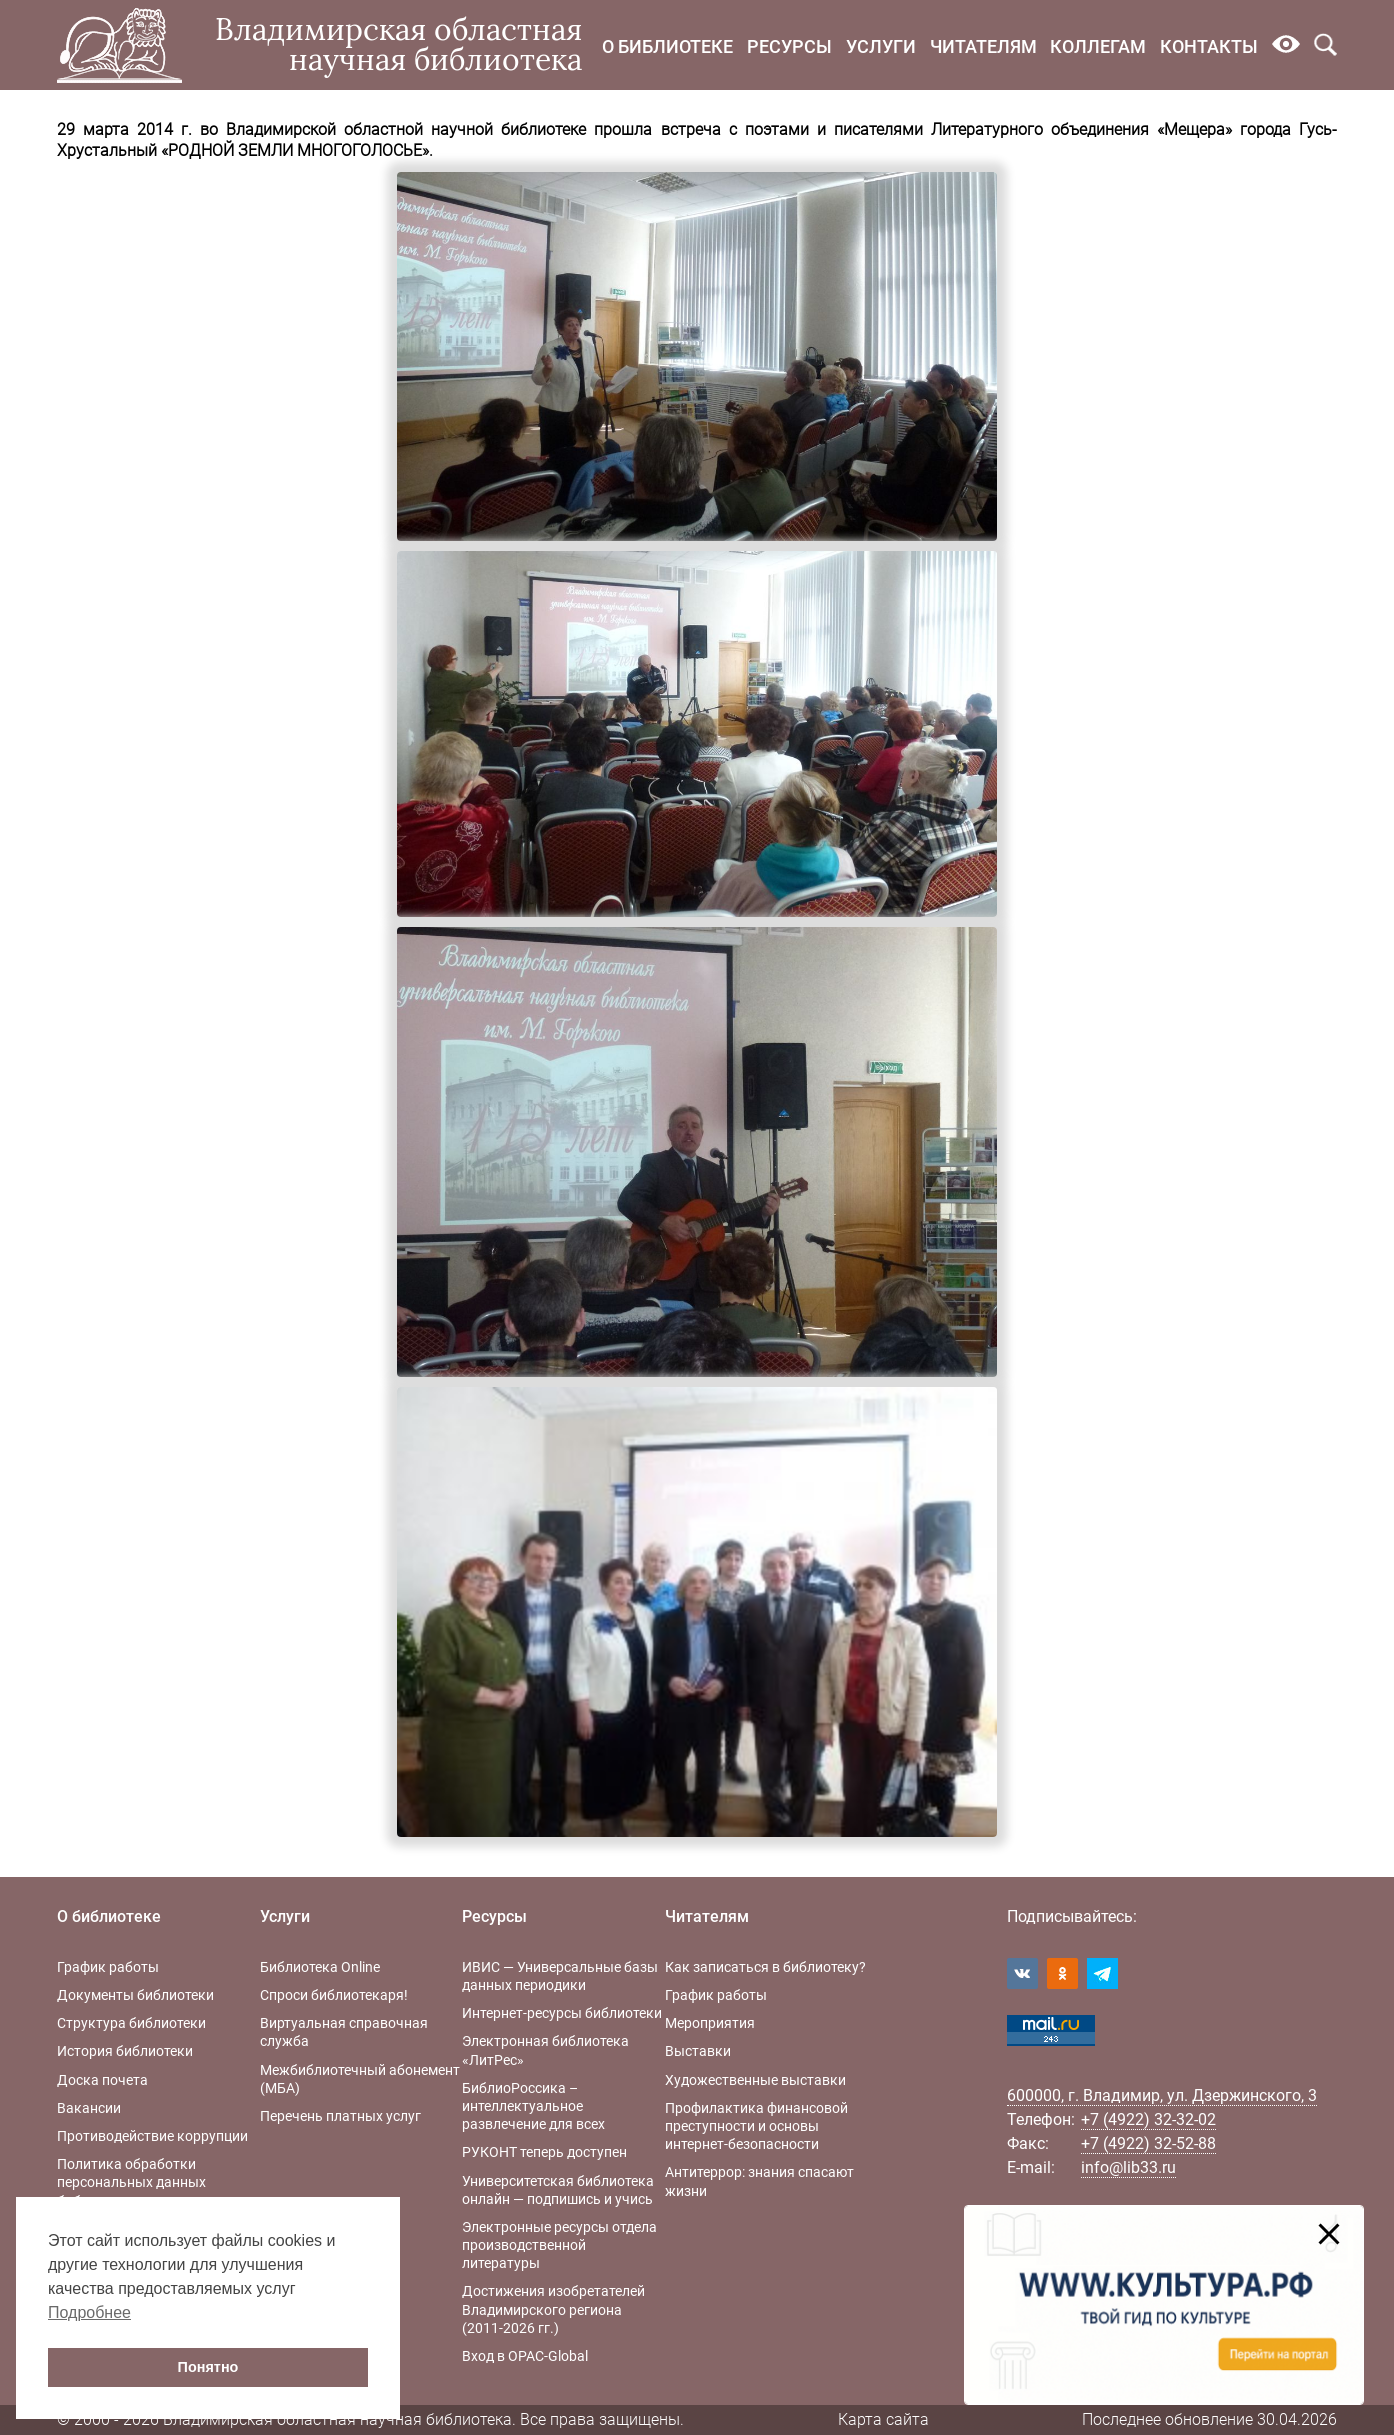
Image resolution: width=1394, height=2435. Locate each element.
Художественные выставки (755, 2080)
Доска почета (102, 2080)
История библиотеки (125, 2051)
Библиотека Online (320, 1967)
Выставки (698, 2051)
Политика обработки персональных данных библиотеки (131, 2182)
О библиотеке (667, 46)
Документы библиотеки (135, 1995)
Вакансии (89, 2108)
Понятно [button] (208, 2367)
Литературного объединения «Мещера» (1081, 129)
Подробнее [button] (89, 2312)
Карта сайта (883, 2419)
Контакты (1209, 46)
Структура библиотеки (131, 2023)
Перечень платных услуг (340, 2116)
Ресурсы (789, 46)
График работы (108, 1967)
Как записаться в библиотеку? (765, 1967)
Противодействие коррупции (152, 2136)
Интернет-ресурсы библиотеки (562, 2013)
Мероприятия (710, 2023)
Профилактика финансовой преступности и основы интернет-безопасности (756, 2126)
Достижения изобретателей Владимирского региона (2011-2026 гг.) (553, 2309)
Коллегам (1098, 46)
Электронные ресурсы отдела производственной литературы (559, 2245)
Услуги (881, 46)
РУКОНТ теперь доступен (544, 2152)
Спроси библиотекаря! (334, 1995)
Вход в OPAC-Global (525, 2356)
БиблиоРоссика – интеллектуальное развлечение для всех (533, 2106)
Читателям (983, 46)
